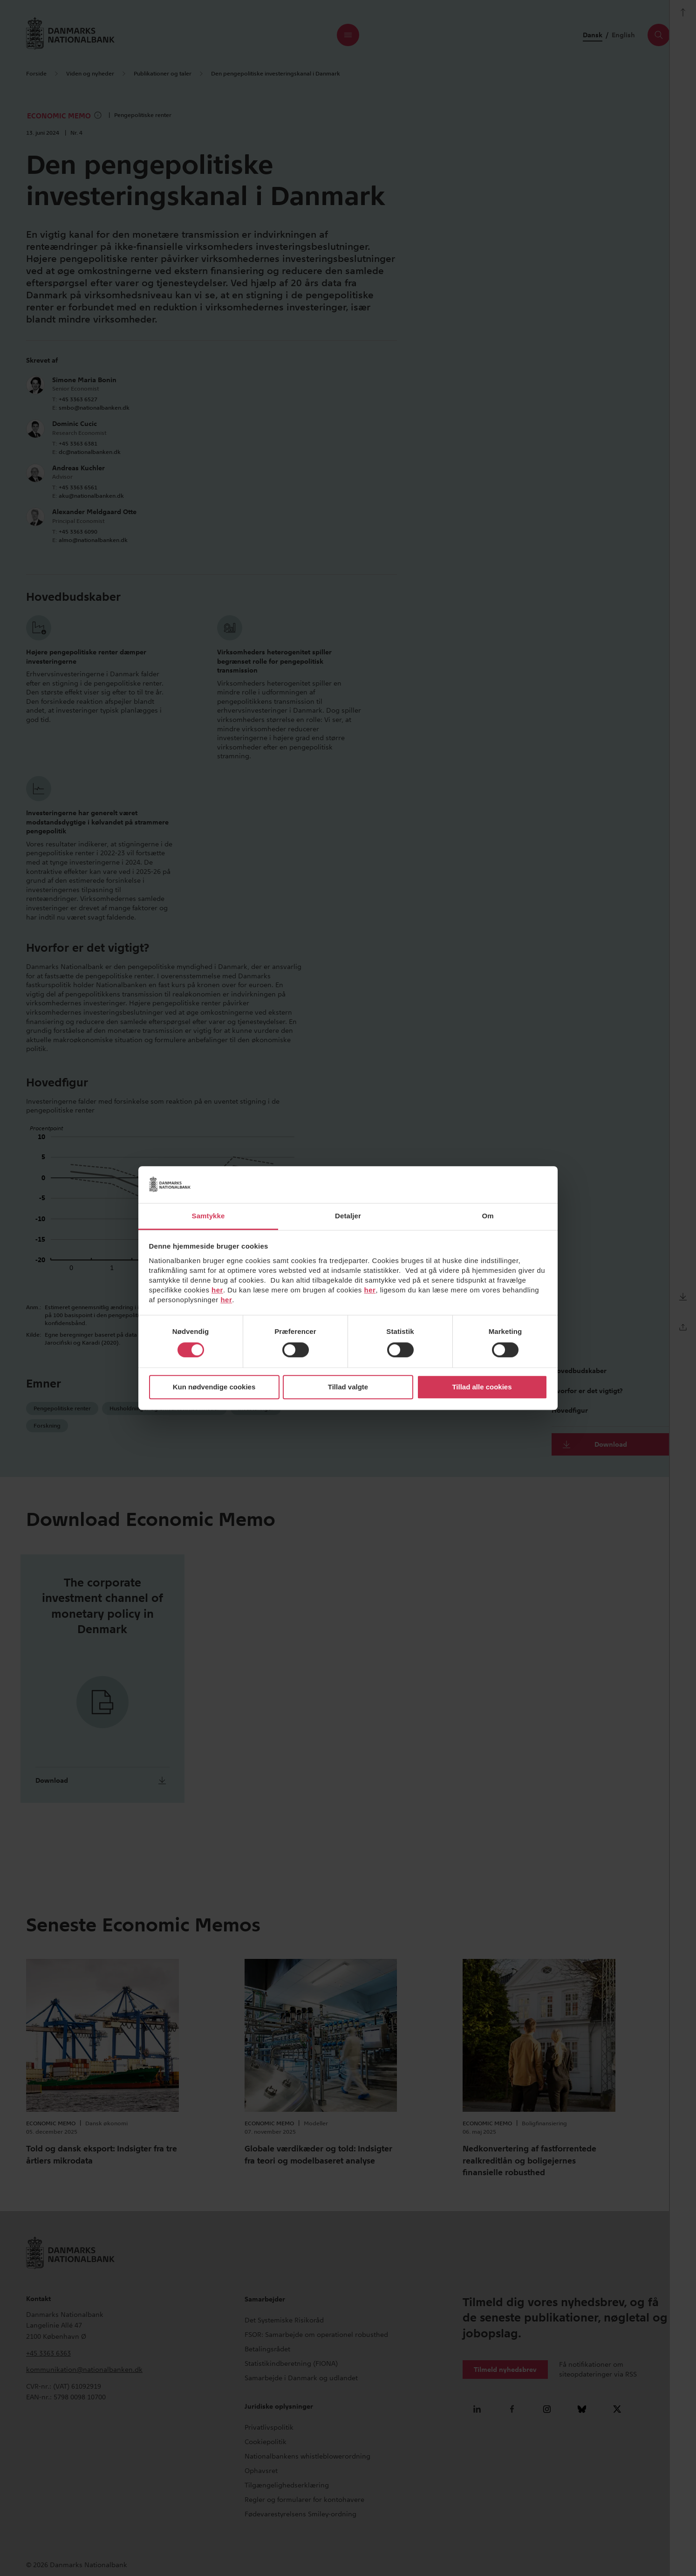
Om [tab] (487, 1216)
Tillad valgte (348, 1387)
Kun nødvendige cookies (214, 1387)
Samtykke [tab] (208, 1216)
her (217, 1290)
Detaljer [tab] (348, 1216)
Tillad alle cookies (482, 1387)
